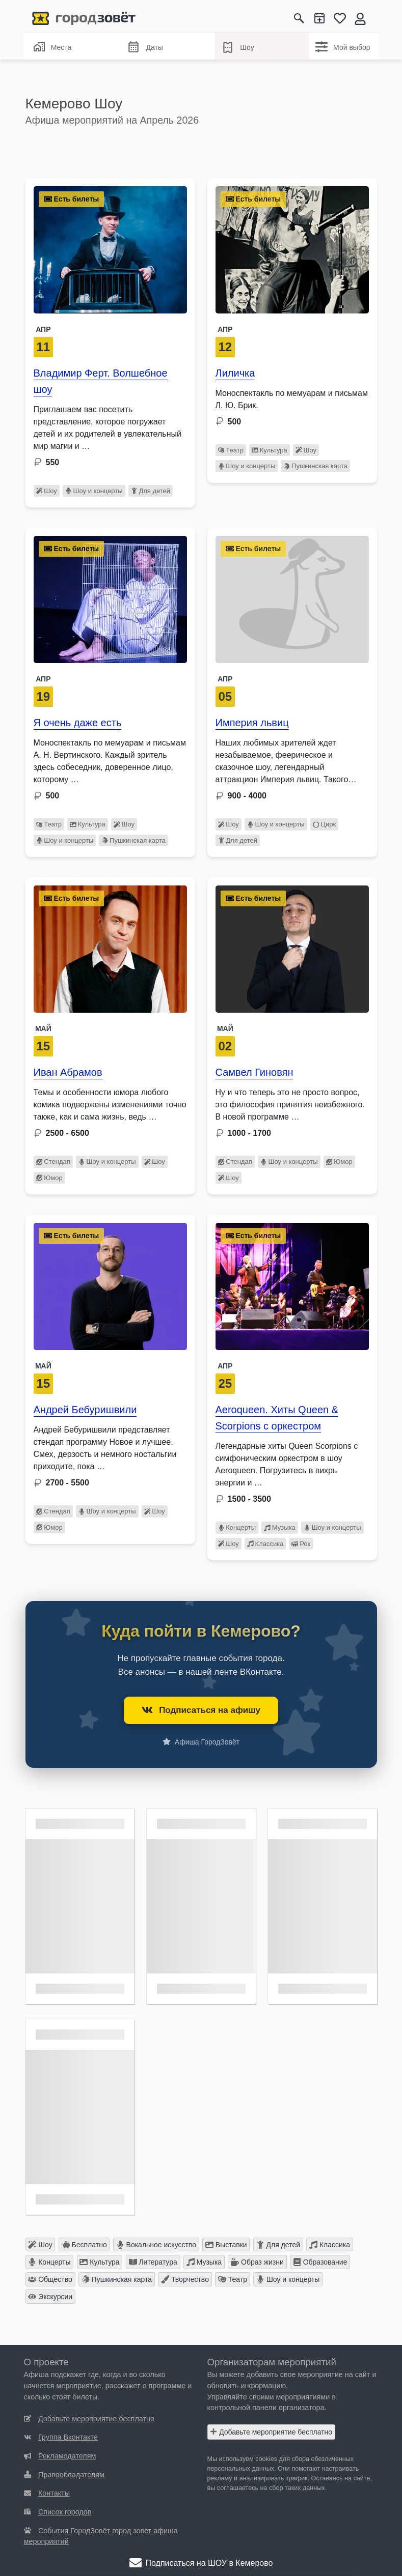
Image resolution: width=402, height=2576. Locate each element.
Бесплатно (84, 2245)
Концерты (237, 1527)
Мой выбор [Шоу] (342, 47)
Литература (153, 2262)
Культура (269, 450)
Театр (231, 450)
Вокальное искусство (156, 2245)
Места (52, 47)
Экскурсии (50, 2297)
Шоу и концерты (94, 491)
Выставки (226, 2245)
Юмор (49, 1178)
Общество (50, 2279)
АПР (225, 329)
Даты (145, 47)
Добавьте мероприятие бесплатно (271, 2432)
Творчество (185, 2279)
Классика (265, 1544)
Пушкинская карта (315, 466)
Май (43, 1028)
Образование (320, 2262)
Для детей (151, 491)
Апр (43, 329)
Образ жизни (257, 2262)
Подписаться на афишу (201, 1710)
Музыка (280, 1527)
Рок (300, 1544)
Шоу (237, 47)
